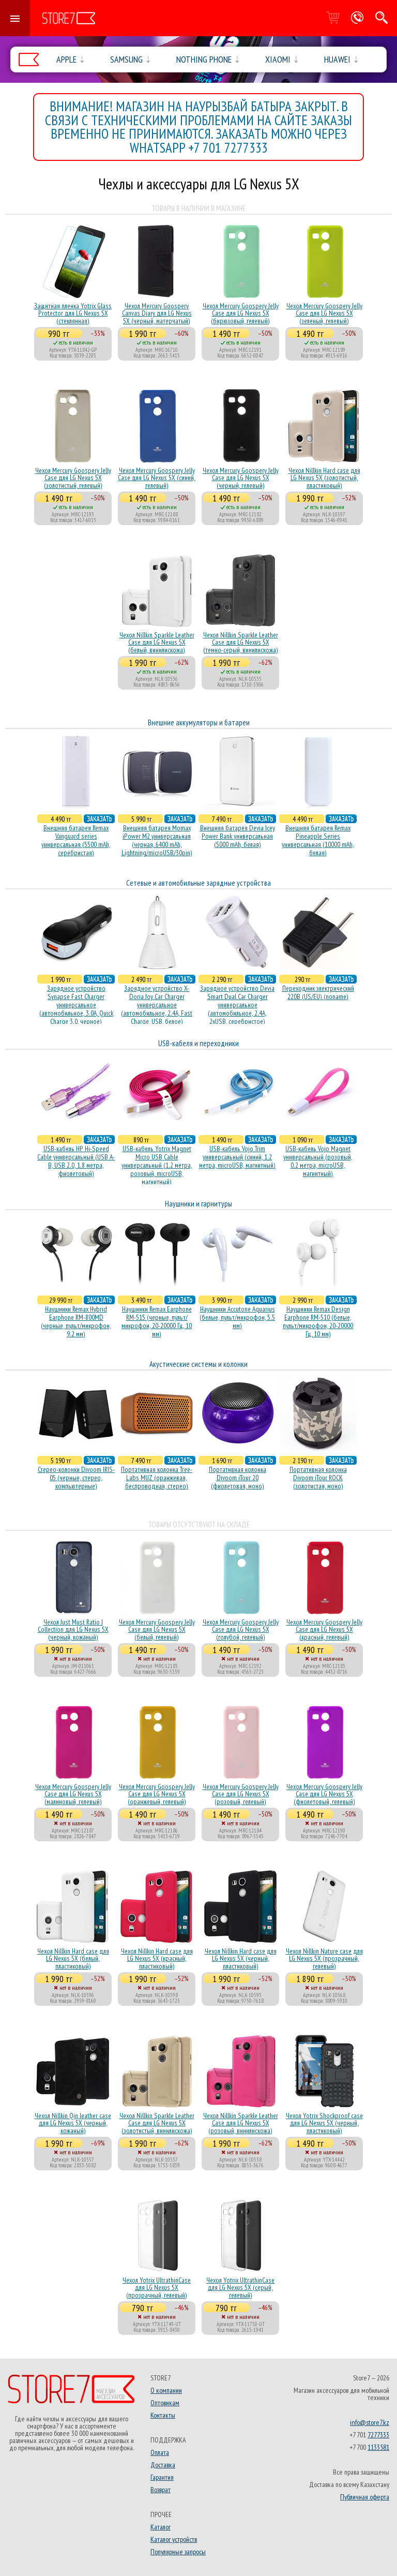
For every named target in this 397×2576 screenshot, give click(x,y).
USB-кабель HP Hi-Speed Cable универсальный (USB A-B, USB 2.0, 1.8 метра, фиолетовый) (76, 1161)
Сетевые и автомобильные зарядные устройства (198, 883)
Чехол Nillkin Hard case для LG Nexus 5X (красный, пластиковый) (157, 1958)
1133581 (378, 2447)
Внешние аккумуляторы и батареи (199, 722)
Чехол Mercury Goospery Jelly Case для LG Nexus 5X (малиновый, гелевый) (73, 1794)
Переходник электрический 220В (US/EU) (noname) (318, 992)
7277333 (378, 2434)
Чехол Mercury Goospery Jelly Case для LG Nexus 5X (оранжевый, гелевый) (157, 1794)
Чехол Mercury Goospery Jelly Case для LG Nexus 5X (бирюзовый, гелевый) (241, 313)
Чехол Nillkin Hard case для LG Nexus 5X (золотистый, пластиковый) (324, 478)
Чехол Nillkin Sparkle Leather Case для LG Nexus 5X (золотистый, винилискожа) (156, 2123)
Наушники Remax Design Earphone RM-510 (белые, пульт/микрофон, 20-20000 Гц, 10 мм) (318, 1321)
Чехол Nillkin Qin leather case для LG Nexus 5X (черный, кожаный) (73, 2123)
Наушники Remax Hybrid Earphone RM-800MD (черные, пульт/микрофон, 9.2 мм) (76, 1321)
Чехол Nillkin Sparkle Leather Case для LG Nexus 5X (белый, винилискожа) (156, 642)
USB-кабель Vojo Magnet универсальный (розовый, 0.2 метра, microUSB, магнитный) (318, 1161)
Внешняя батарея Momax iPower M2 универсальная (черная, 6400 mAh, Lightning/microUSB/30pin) (156, 840)
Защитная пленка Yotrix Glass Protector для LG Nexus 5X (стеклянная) (73, 313)
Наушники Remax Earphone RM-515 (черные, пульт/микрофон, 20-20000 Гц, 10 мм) (156, 1321)
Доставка (162, 2464)
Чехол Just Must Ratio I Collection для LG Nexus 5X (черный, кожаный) (73, 1629)
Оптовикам (164, 2402)
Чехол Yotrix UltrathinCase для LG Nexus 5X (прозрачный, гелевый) (157, 2287)
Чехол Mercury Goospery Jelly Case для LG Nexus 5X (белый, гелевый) (157, 1629)
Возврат (160, 2489)
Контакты (162, 2415)
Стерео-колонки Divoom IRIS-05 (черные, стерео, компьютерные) (76, 1478)
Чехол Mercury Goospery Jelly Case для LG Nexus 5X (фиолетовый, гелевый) (324, 1794)
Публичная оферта (364, 2496)
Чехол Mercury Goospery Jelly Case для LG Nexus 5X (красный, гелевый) (324, 1629)
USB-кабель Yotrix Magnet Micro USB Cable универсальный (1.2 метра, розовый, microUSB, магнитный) (156, 1165)
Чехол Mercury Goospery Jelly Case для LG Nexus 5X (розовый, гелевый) (241, 1794)
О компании (166, 2390)
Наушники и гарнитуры (198, 1204)
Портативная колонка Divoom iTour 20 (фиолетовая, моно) (237, 1478)
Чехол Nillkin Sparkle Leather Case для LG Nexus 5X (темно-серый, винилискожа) (240, 642)
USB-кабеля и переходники (198, 1043)
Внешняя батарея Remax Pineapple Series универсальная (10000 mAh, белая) (318, 840)
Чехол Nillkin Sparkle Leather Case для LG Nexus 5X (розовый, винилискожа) (240, 2123)
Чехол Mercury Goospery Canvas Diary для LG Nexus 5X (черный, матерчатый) (157, 313)
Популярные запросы (178, 2551)
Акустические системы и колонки (198, 1364)
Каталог (160, 2527)
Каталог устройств (173, 2539)
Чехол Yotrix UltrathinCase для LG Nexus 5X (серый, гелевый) (240, 2287)
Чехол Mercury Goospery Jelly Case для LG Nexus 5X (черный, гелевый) (241, 478)
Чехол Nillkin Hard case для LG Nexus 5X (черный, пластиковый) (241, 1958)
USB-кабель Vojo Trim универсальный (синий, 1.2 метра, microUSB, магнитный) (237, 1157)
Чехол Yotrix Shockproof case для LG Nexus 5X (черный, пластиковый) (324, 2123)
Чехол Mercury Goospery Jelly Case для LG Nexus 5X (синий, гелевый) (156, 478)
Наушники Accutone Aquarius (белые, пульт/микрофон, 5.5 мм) (237, 1317)
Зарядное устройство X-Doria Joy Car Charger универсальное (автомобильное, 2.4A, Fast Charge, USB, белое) (156, 1005)
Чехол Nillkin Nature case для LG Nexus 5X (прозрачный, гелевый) (324, 1958)
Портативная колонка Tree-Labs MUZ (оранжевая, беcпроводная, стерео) (156, 1478)
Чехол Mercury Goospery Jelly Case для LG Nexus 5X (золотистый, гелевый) (73, 478)
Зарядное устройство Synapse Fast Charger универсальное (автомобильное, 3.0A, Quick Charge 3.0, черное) (76, 1005)
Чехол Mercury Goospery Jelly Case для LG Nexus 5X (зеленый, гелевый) (324, 313)
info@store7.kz (369, 2422)
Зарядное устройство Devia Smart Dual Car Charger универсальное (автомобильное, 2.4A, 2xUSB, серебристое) (237, 1005)
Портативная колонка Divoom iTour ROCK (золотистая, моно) (318, 1478)
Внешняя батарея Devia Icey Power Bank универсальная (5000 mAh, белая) (237, 836)
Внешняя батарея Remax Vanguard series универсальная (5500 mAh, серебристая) (76, 840)
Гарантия (162, 2477)
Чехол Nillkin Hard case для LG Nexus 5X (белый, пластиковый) (73, 1958)
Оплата (159, 2452)
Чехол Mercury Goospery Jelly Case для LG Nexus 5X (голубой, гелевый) (241, 1629)
